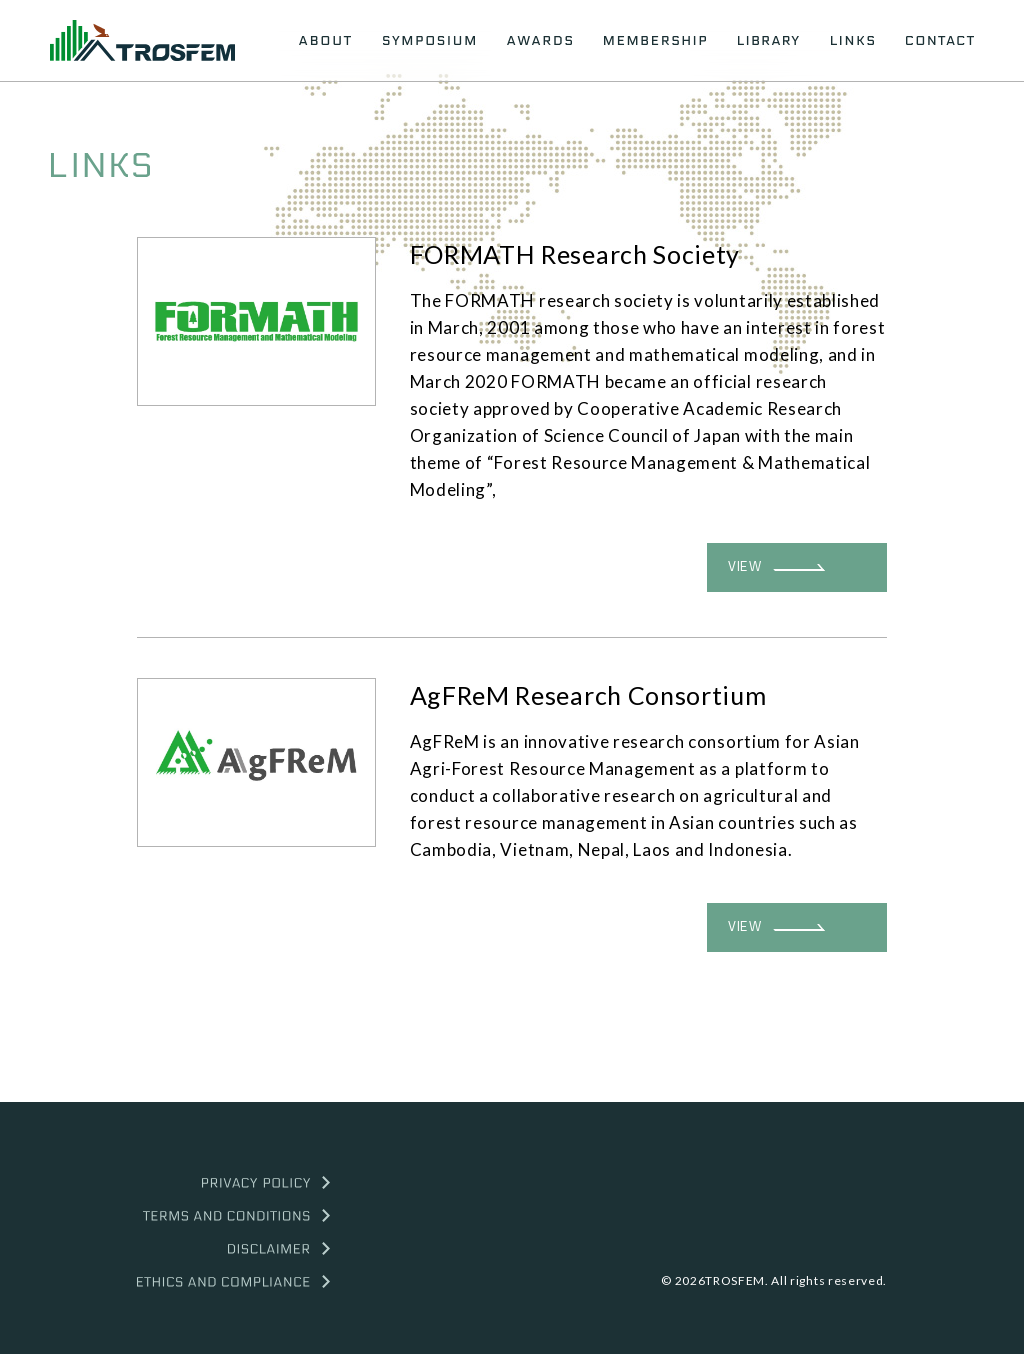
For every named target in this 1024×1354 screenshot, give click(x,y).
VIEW (776, 567)
